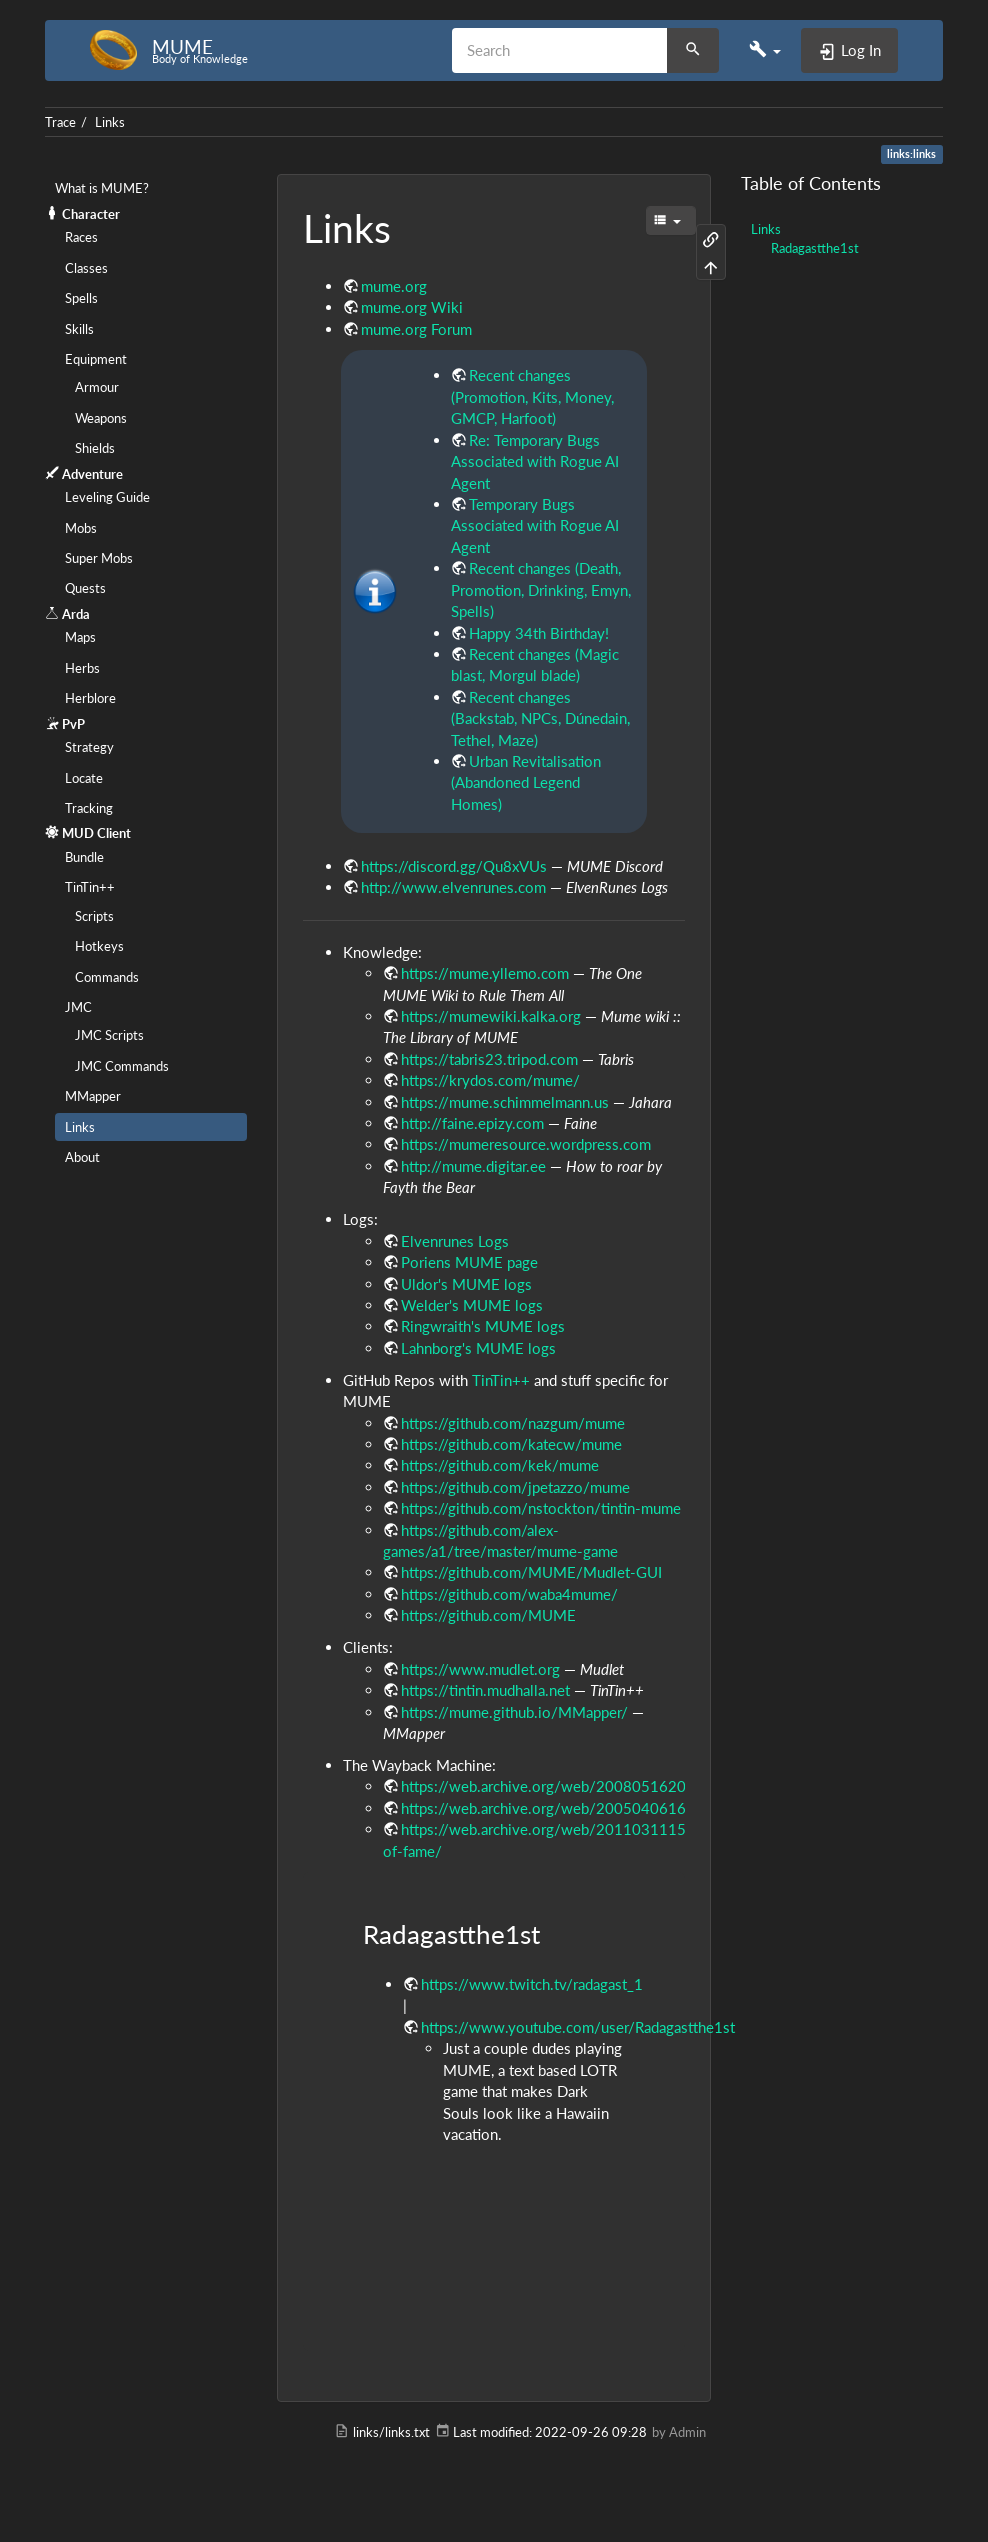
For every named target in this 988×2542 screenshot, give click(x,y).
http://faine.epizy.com (472, 1123)
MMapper (93, 1096)
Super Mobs (99, 558)
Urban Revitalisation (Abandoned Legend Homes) (526, 782)
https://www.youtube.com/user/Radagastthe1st (578, 2027)
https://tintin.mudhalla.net (485, 1690)
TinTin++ (90, 887)
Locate (84, 778)
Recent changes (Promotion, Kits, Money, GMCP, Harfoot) (532, 396)
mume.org (394, 286)
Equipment (96, 359)
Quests (85, 588)
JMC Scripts (109, 1035)
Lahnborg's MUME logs (478, 1348)
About (82, 1157)
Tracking (89, 808)
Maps (80, 637)
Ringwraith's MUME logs (483, 1326)
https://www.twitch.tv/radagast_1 (532, 1984)
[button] (765, 50)
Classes (86, 268)
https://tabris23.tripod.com (489, 1059)
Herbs (82, 668)
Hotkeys (99, 946)
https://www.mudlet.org (480, 1669)
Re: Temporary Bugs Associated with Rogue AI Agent (535, 461)
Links (110, 122)
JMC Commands (122, 1066)
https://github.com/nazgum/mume (513, 1423)
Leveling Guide (107, 497)
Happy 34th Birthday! (539, 633)
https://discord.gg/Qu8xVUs (454, 866)
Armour (97, 387)
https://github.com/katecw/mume (511, 1444)
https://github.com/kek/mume (500, 1465)
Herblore (90, 698)
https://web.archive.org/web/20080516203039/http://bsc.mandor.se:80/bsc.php (671, 1786)
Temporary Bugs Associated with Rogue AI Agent (535, 525)
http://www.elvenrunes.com (453, 887)
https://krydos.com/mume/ (490, 1080)
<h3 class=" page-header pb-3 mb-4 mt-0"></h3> (494, 2229)
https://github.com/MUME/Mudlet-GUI (531, 1572)
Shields (95, 448)
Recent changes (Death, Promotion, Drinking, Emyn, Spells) (541, 589)
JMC (78, 1007)
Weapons (101, 418)
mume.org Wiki (412, 307)
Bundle (84, 857)
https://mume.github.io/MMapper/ (514, 1712)
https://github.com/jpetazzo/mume (515, 1487)
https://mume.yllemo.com (485, 973)
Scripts (94, 916)
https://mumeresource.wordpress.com (526, 1144)
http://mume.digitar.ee (473, 1166)
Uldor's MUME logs (466, 1284)
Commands (107, 977)
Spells (81, 298)
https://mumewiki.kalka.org (491, 1016)
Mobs (81, 528)
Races (81, 237)
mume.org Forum (416, 329)
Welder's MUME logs (472, 1305)
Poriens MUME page (469, 1262)
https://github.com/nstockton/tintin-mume (541, 1508)
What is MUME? (102, 188)
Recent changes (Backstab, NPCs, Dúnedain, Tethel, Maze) (540, 718)
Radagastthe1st (815, 248)
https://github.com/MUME (488, 1615)
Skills (79, 329)
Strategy (89, 747)
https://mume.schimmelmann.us (505, 1102)
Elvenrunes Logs (455, 1241)
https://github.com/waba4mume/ (509, 1594)
